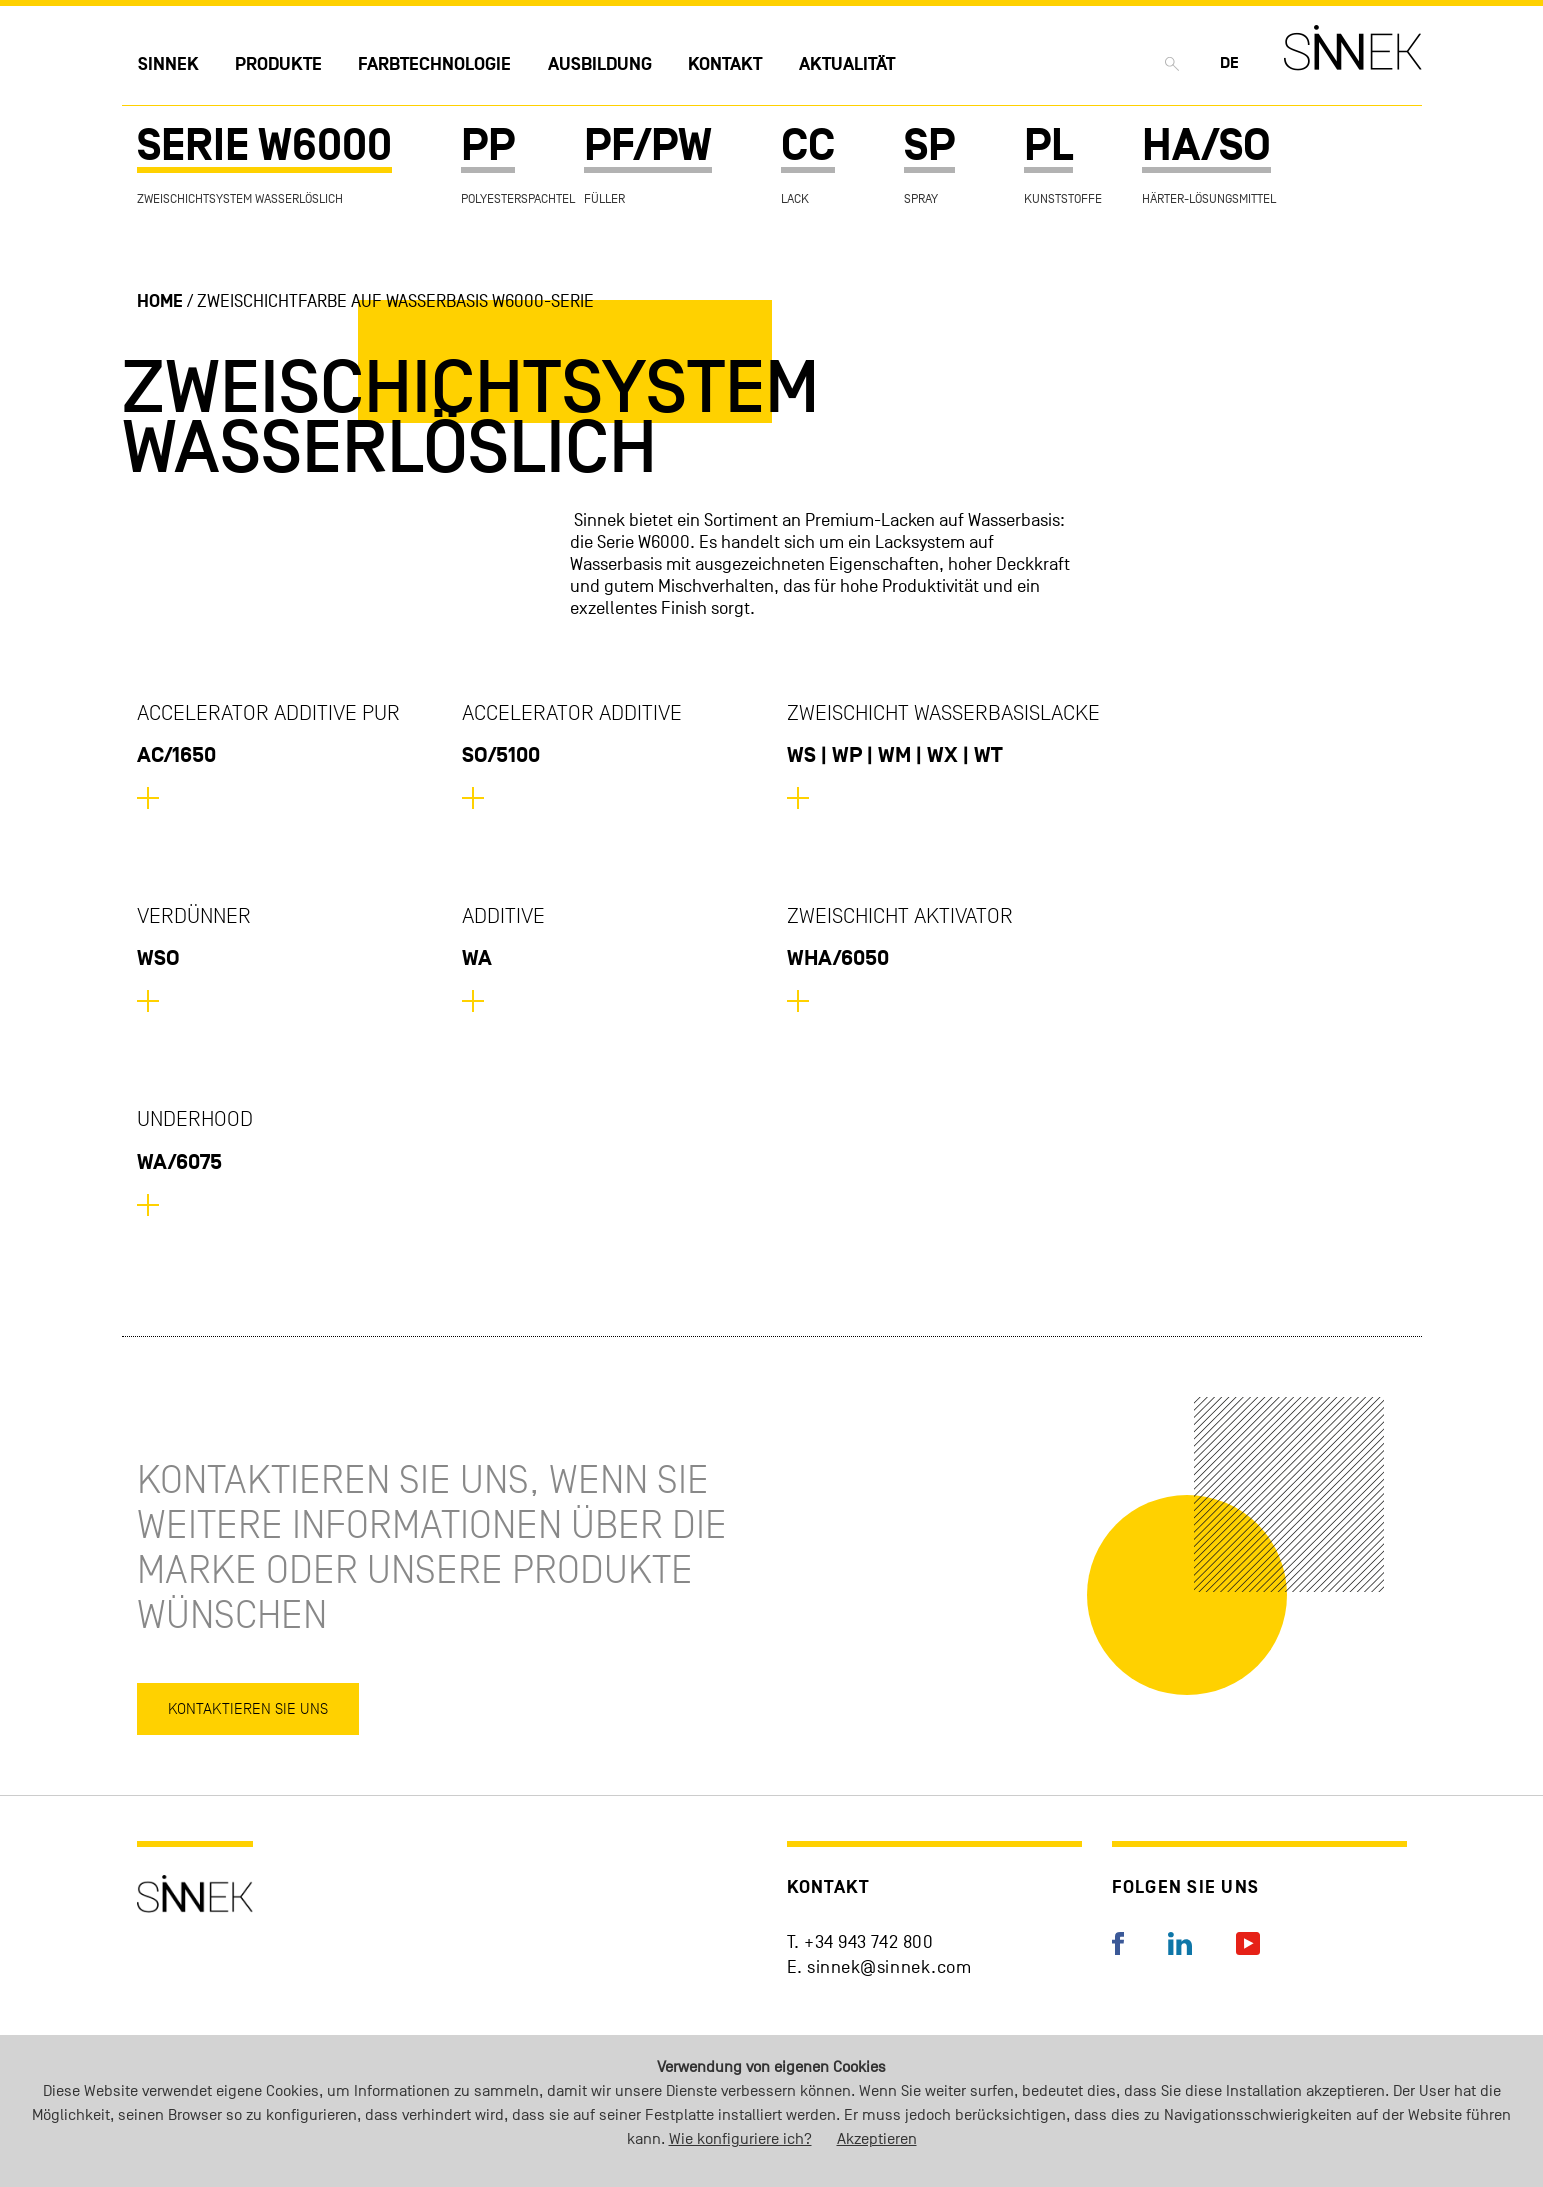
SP (929, 147)
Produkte (278, 64)
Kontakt (725, 64)
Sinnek (168, 64)
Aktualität (847, 64)
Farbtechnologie (434, 64)
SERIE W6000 (264, 147)
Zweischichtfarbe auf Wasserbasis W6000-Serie (395, 301)
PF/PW (648, 147)
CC (808, 147)
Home (160, 301)
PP (488, 147)
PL (1048, 147)
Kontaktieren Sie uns (248, 1708)
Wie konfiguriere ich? (740, 2139)
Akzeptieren (877, 2139)
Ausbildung (600, 64)
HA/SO (1206, 147)
